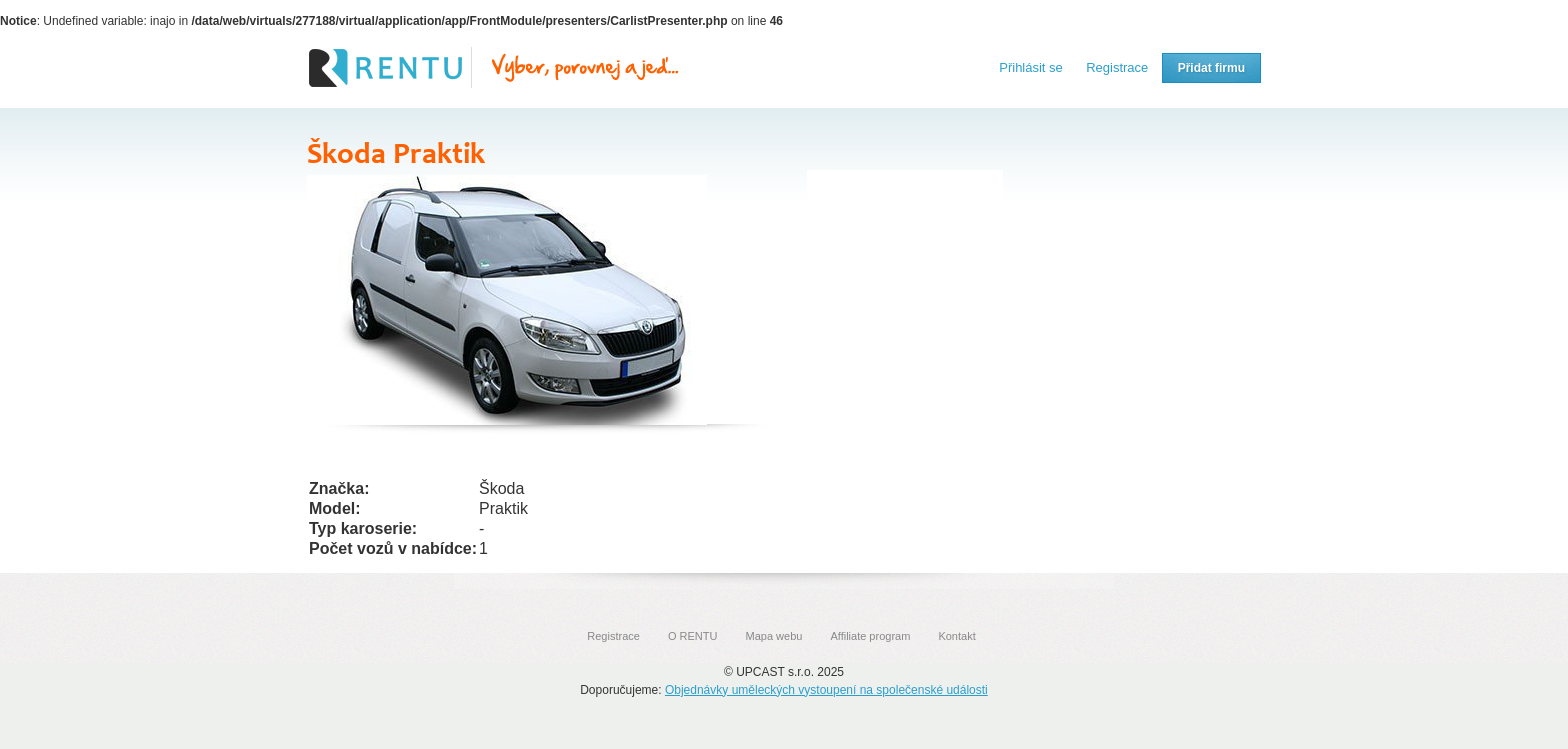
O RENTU (693, 636)
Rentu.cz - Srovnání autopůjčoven (494, 68)
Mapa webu (774, 636)
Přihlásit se (1031, 67)
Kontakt (956, 636)
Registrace (1117, 67)
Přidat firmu (1211, 68)
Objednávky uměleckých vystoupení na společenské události (826, 690)
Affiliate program (870, 636)
